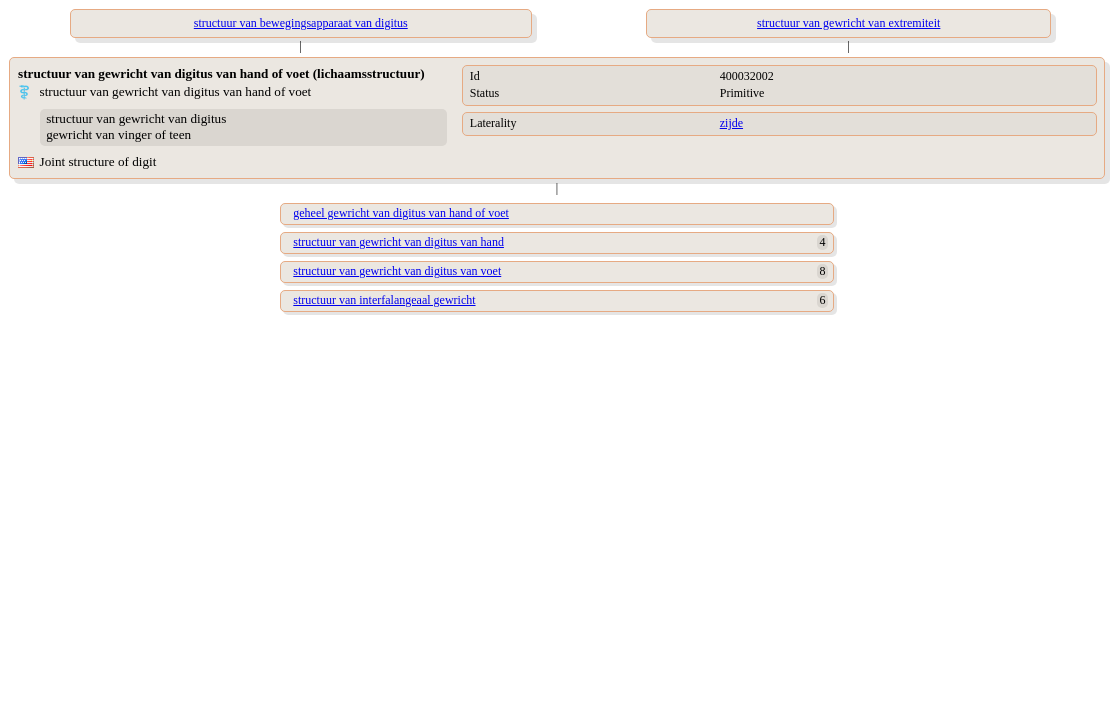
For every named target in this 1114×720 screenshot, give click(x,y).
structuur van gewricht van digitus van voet (397, 271)
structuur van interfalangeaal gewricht (384, 300)
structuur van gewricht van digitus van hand (398, 242)
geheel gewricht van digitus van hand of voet (401, 213)
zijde (731, 123)
